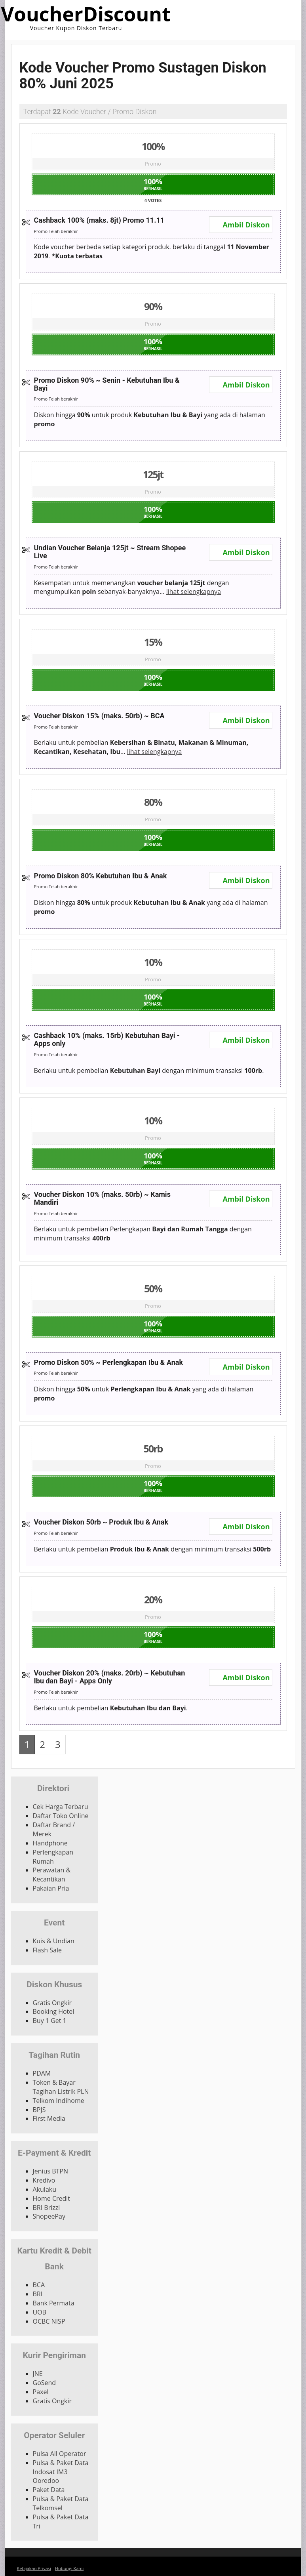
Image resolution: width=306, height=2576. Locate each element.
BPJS (39, 2109)
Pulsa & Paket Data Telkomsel (61, 2503)
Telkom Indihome (58, 2100)
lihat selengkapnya (193, 591)
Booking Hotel (53, 2011)
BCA (39, 2284)
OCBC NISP (49, 2321)
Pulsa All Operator (59, 2453)
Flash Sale (47, 1950)
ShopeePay (49, 2216)
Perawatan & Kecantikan (52, 1874)
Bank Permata (53, 2303)
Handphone (50, 1843)
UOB (39, 2312)
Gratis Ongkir (52, 2002)
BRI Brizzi (46, 2207)
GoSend (44, 2382)
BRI (38, 2294)
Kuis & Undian (53, 1941)
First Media (49, 2118)
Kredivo (44, 2180)
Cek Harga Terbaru (60, 1806)
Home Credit (51, 2198)
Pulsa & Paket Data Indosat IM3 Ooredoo (61, 2471)
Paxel (41, 2391)
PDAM (42, 2073)
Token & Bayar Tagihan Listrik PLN (61, 2087)
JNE (38, 2373)
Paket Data (49, 2489)
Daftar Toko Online (61, 1815)
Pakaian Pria (51, 1888)
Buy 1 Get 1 (50, 2020)
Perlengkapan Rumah (53, 1857)
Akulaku (44, 2189)
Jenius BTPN (50, 2171)
